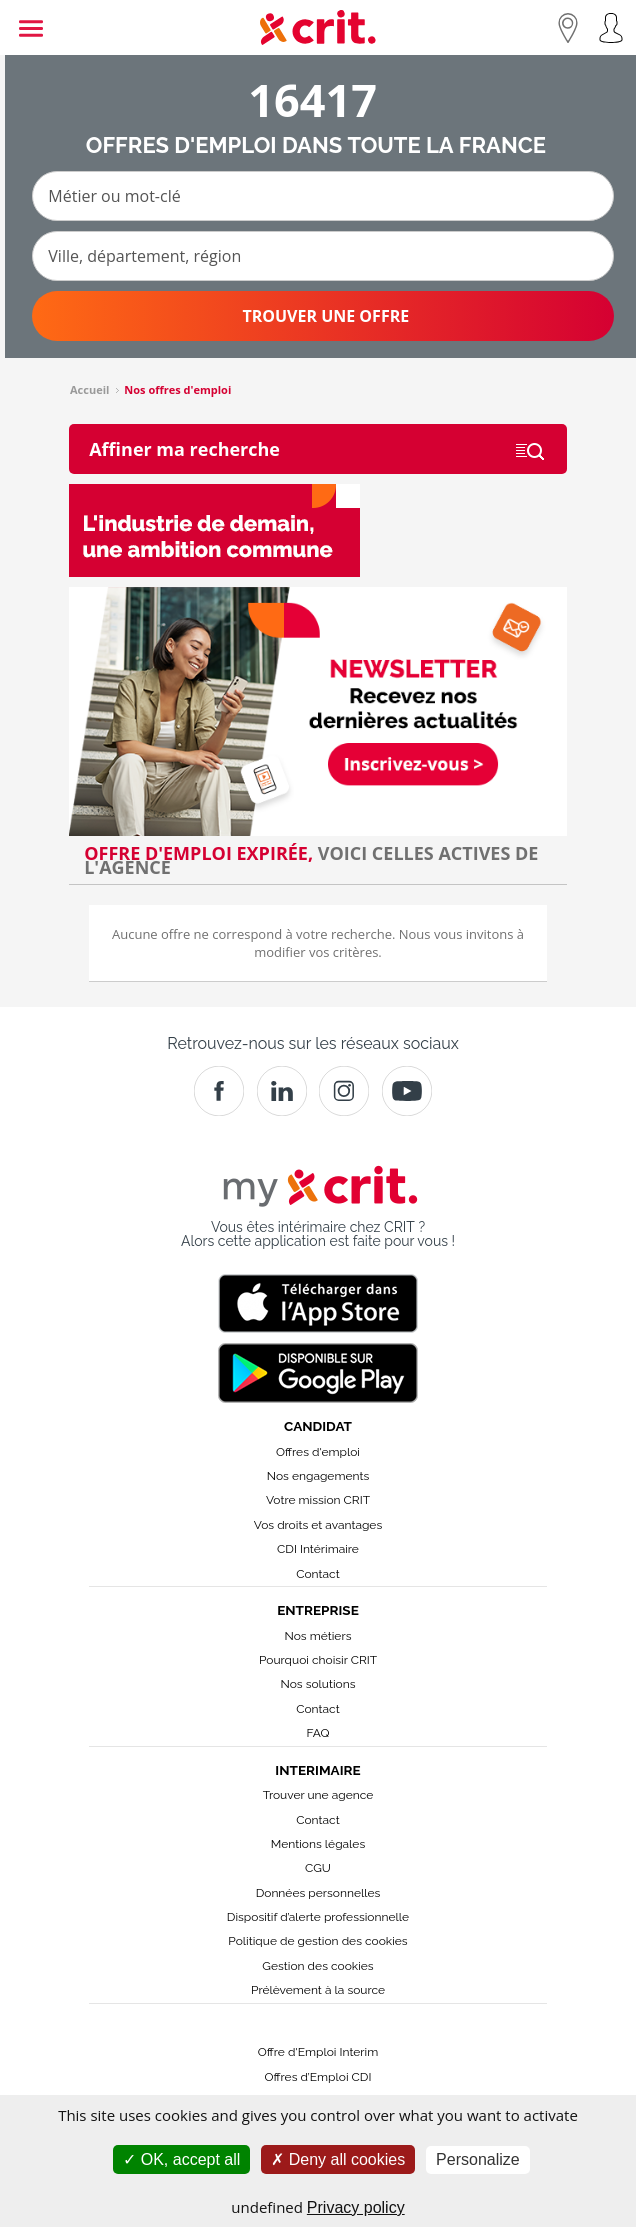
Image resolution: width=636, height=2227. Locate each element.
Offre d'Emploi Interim (318, 2052)
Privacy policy (356, 2207)
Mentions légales (318, 1844)
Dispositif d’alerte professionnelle (318, 1917)
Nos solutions (317, 1684)
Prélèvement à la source (318, 1990)
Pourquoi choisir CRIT (318, 1660)
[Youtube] (407, 1091)
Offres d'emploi (318, 1452)
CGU (318, 1868)
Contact (317, 1574)
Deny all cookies (338, 2159)
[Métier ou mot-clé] (323, 196)
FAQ (317, 1733)
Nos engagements (318, 1476)
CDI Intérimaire (318, 1549)
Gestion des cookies (317, 1966)
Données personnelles (318, 1893)
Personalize (478, 2159)
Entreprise (318, 1610)
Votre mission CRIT (318, 1500)
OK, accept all (181, 2159)
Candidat (318, 1426)
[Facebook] (219, 1091)
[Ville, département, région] (323, 256)
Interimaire (317, 1770)
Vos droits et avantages (318, 1525)
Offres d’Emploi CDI (318, 2077)
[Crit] (282, 1091)
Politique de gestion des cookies (317, 1941)
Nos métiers (318, 1636)
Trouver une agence (318, 1795)
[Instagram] (344, 1091)
